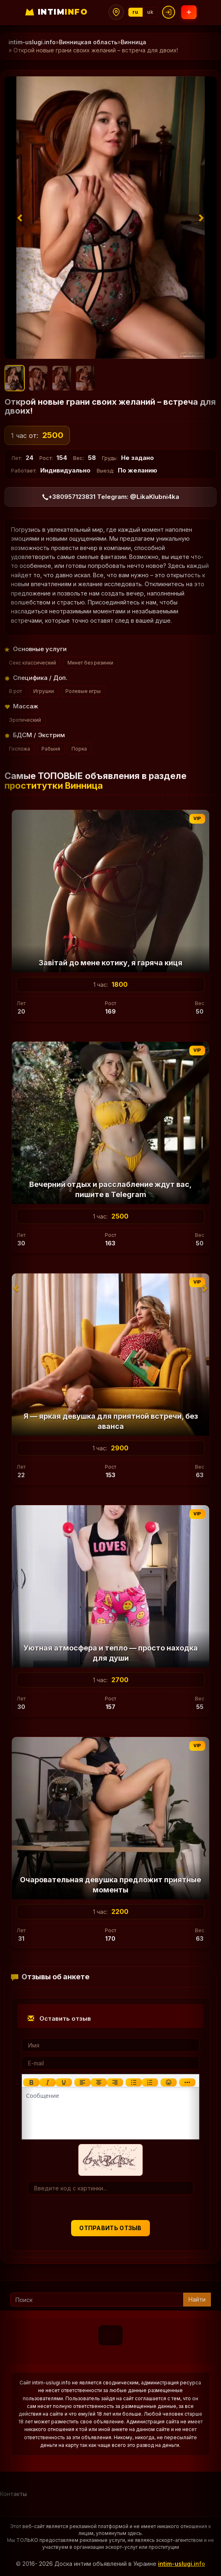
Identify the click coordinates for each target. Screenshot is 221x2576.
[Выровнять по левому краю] (82, 2082)
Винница (133, 42)
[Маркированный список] (134, 2082)
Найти (197, 2299)
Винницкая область (88, 42)
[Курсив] (47, 2082)
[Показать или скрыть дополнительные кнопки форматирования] (187, 2082)
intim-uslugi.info (181, 2563)
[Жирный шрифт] (31, 2082)
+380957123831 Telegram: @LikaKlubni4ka (110, 497)
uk (150, 12)
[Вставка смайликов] (168, 2082)
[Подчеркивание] (64, 2082)
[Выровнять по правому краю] (115, 2082)
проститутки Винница (53, 785)
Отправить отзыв (110, 2227)
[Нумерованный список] (150, 2082)
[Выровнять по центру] (99, 2082)
